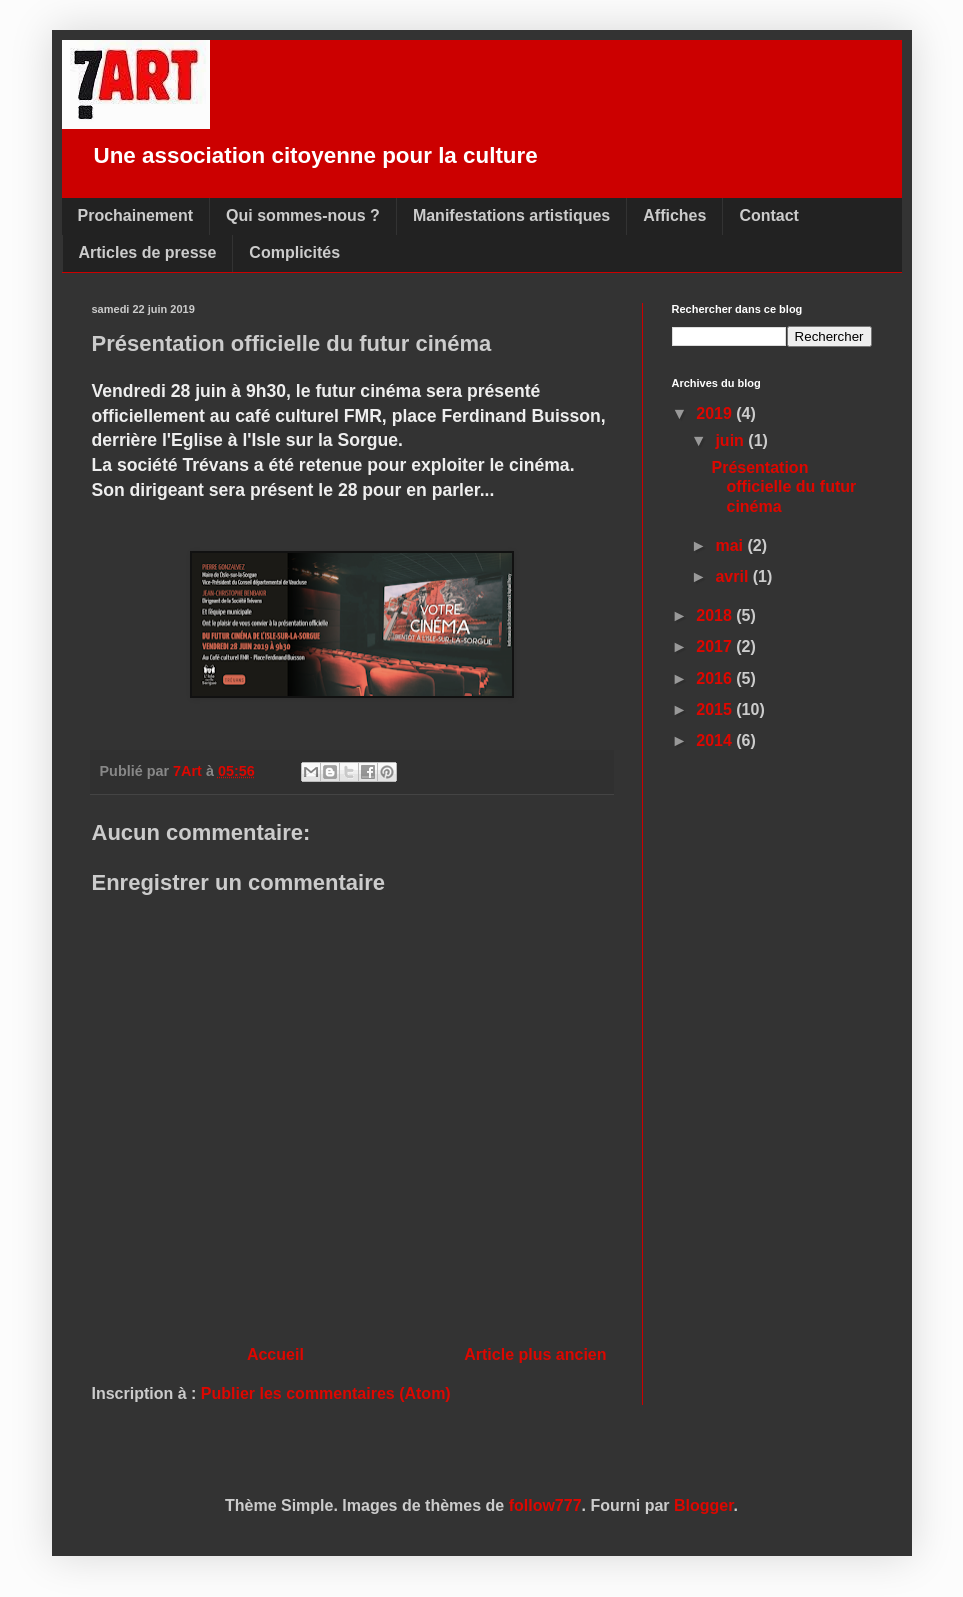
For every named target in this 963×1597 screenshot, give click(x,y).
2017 (716, 646)
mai (731, 545)
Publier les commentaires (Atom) (326, 1393)
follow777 (545, 1505)
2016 (716, 678)
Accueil (275, 1354)
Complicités (294, 252)
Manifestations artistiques (511, 215)
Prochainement (136, 215)
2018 (716, 615)
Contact (769, 215)
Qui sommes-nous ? (303, 215)
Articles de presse (148, 252)
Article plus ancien (535, 1354)
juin (731, 440)
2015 (716, 709)
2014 (716, 740)
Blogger (704, 1505)
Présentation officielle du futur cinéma (783, 486)
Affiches (674, 215)
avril (733, 576)
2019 (716, 413)
